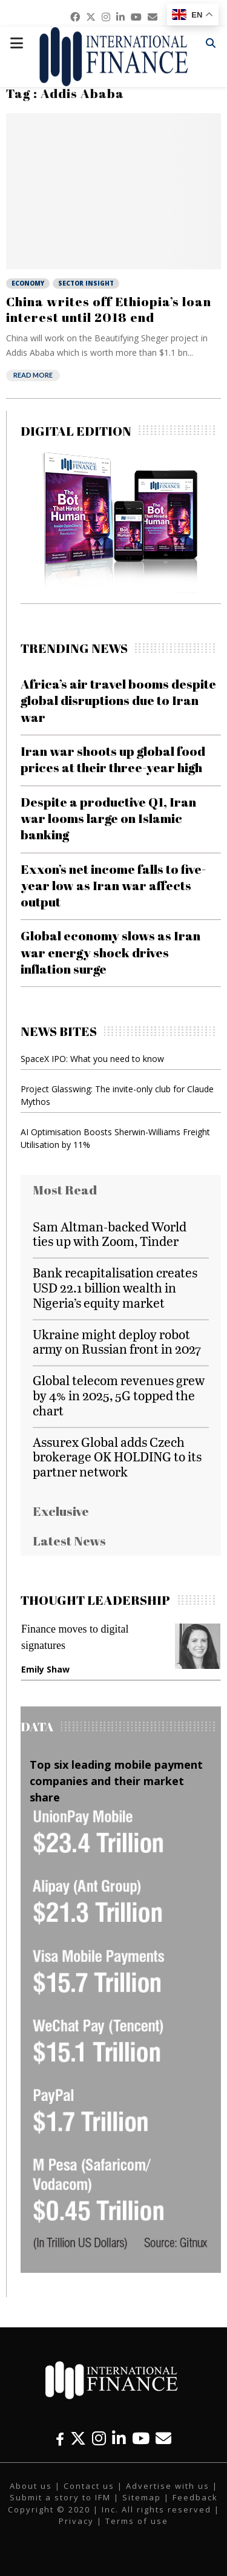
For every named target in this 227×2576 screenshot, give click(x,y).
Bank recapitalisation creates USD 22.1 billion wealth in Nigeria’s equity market (115, 1287)
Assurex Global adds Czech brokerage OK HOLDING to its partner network (117, 1457)
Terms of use (136, 2520)
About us (31, 2485)
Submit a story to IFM (60, 2497)
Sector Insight (86, 283)
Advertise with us (167, 2485)
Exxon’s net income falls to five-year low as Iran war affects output (113, 885)
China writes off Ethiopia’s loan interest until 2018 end (108, 309)
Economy (28, 283)
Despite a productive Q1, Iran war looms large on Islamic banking (108, 818)
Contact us (89, 2485)
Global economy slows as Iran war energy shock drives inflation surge (110, 952)
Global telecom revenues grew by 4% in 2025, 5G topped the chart (119, 1395)
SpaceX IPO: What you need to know (92, 1058)
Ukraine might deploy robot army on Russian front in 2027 (117, 1341)
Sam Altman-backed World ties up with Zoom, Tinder (109, 1234)
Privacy (76, 2520)
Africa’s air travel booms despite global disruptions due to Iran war (118, 700)
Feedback (195, 2497)
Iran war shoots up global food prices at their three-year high (113, 759)
